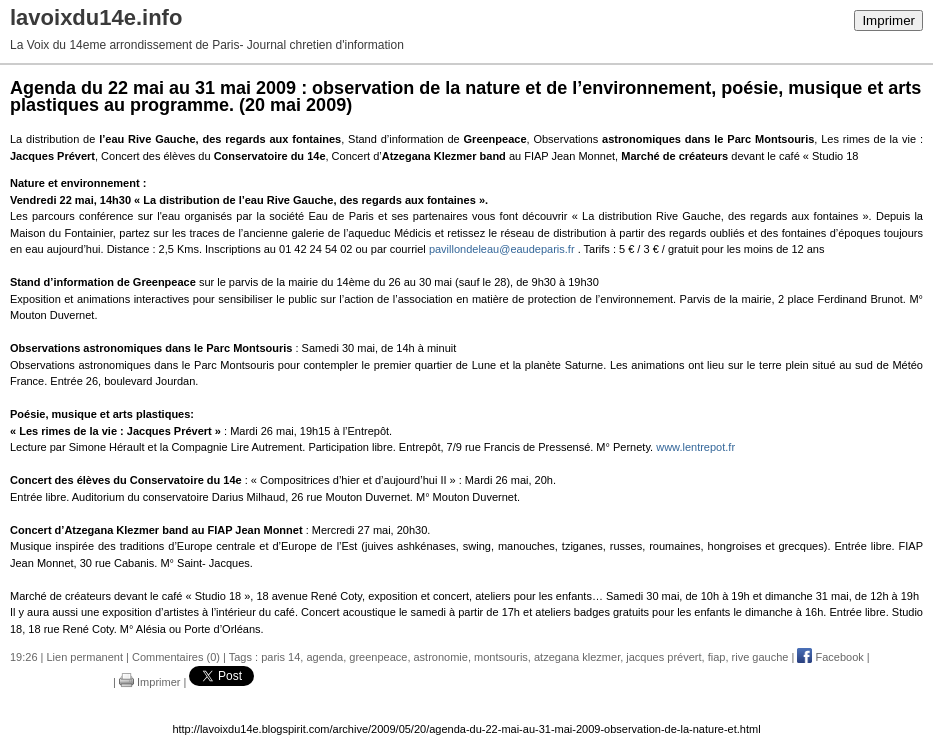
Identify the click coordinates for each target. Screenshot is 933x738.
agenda (324, 657)
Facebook (830, 657)
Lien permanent (85, 657)
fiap (717, 657)
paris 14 (280, 657)
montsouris (501, 657)
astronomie (441, 657)
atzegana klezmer (577, 657)
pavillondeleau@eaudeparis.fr (502, 249)
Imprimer (888, 20)
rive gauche (760, 657)
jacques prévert (663, 657)
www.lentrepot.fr (695, 447)
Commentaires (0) (176, 657)
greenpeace (378, 657)
